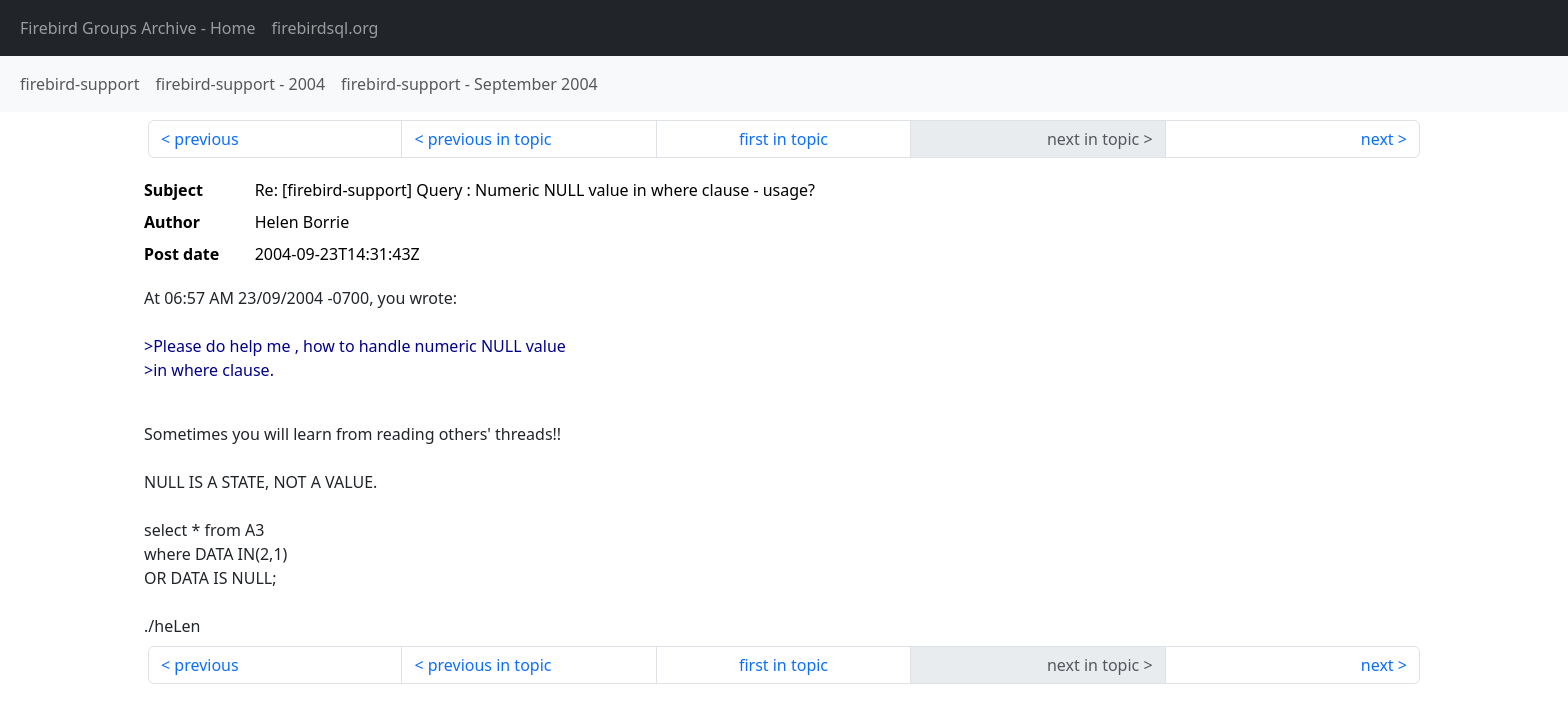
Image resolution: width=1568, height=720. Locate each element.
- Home (138, 28)
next (1377, 139)
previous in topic (490, 139)
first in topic (783, 139)
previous (206, 139)
